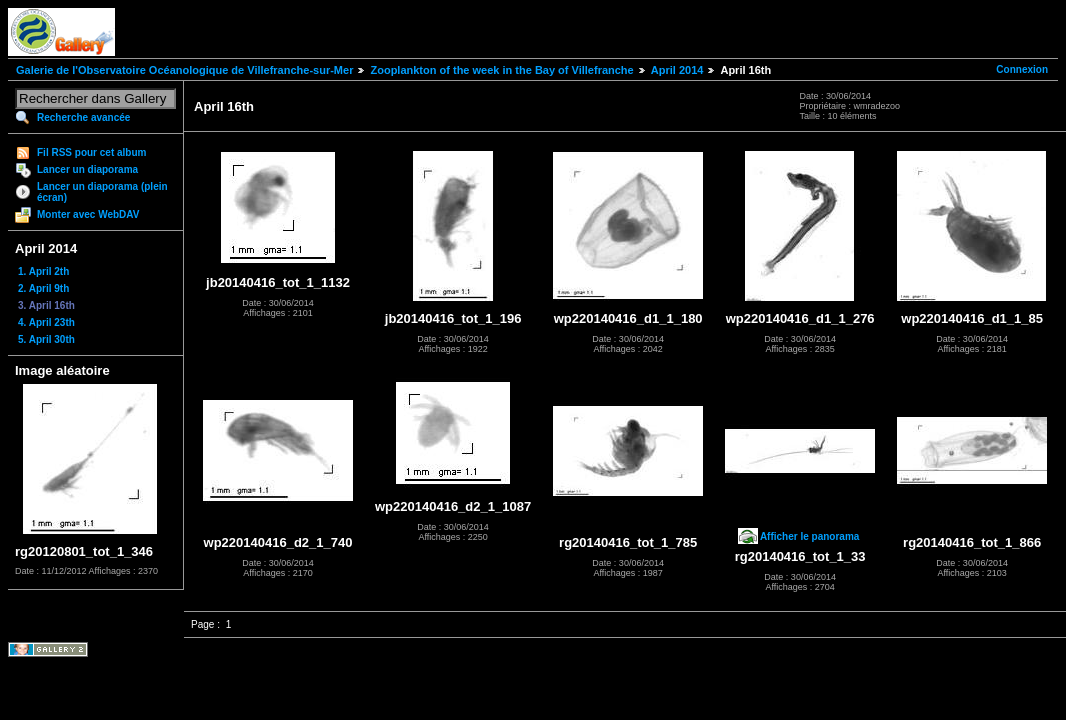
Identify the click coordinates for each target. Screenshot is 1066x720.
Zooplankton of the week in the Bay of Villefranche (501, 70)
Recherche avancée (83, 117)
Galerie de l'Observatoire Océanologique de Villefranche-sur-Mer (184, 70)
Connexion (1022, 69)
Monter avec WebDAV (88, 214)
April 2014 (677, 70)
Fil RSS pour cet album (91, 152)
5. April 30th (46, 339)
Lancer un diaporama (87, 169)
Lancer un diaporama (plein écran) (102, 192)
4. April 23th (46, 322)
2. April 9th (43, 288)
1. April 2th (43, 271)
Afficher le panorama (809, 536)
